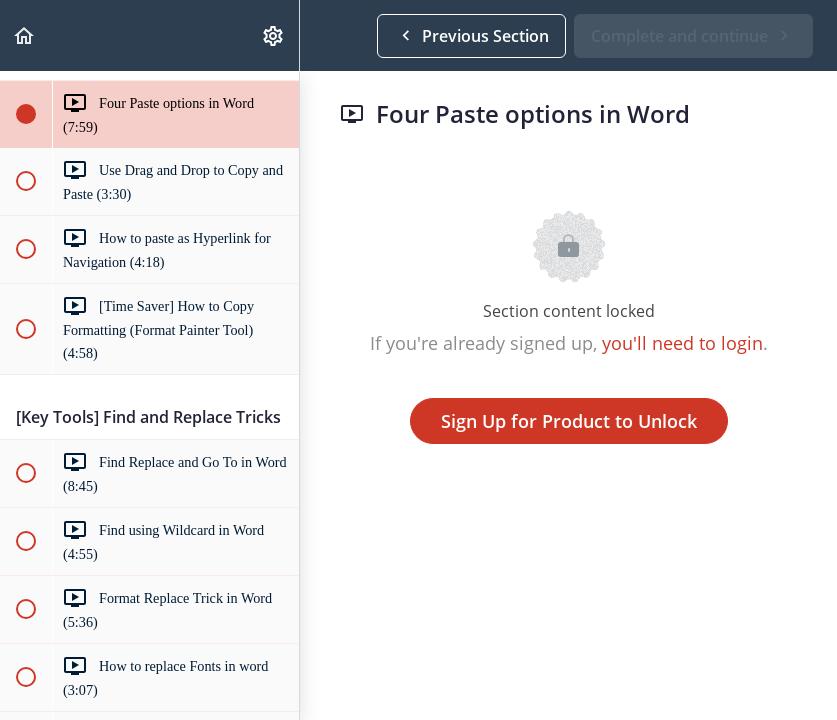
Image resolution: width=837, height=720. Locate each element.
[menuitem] (274, 35)
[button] (25, 35)
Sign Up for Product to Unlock (569, 421)
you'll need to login (682, 343)
